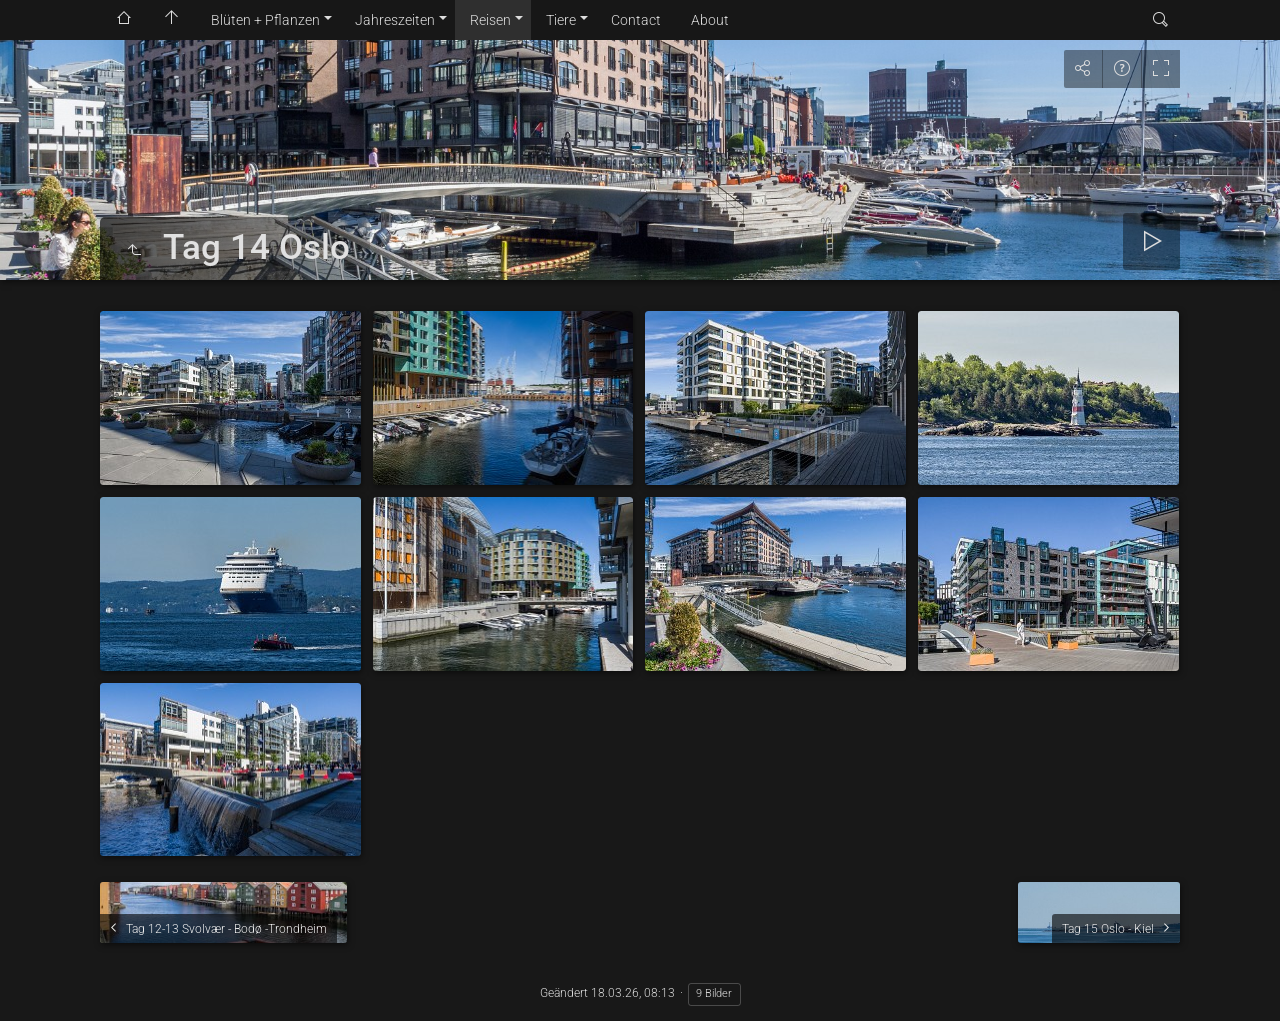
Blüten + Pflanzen (265, 20)
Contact (636, 20)
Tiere (561, 20)
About (710, 20)
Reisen (490, 20)
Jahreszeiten (395, 20)
